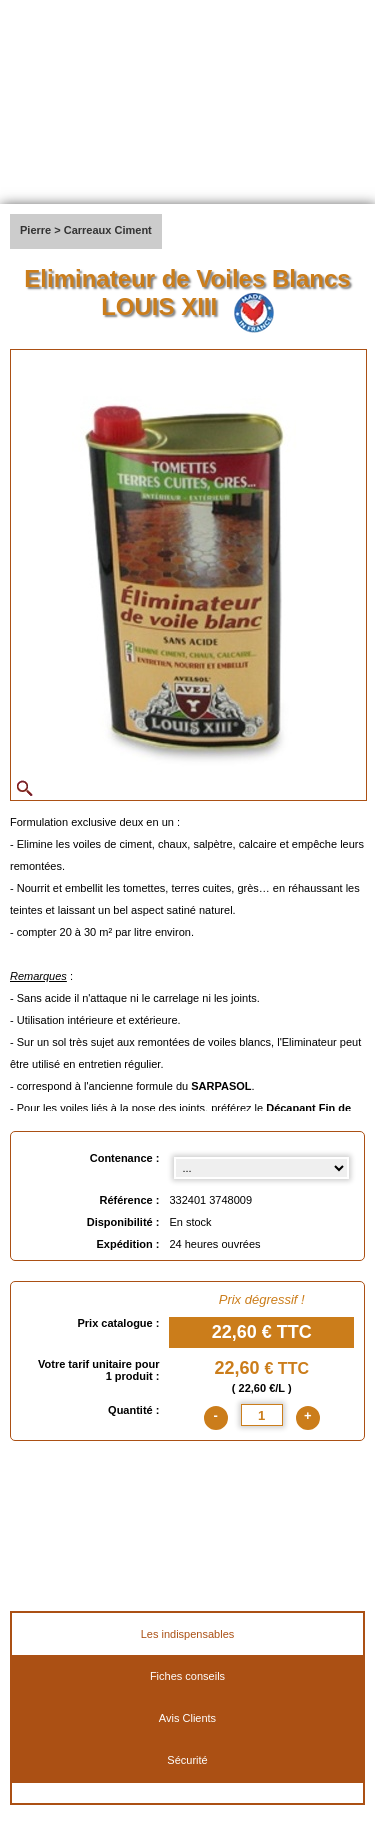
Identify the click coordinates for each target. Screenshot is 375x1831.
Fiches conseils (187, 1676)
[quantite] (262, 1415)
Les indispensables (188, 1634)
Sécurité (187, 1760)
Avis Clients (187, 1718)
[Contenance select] (261, 1168)
